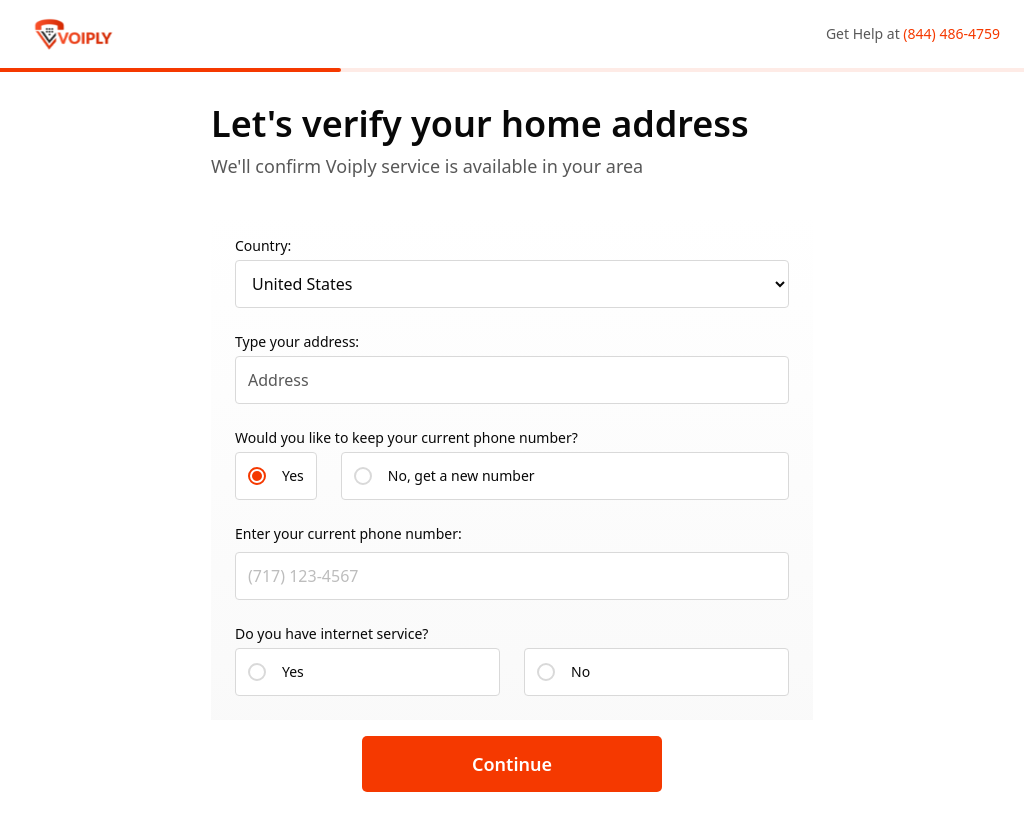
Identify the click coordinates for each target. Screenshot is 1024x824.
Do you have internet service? (331, 633)
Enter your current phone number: (348, 533)
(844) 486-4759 (951, 33)
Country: (263, 245)
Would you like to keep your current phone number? (406, 437)
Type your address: (297, 341)
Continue (512, 764)
